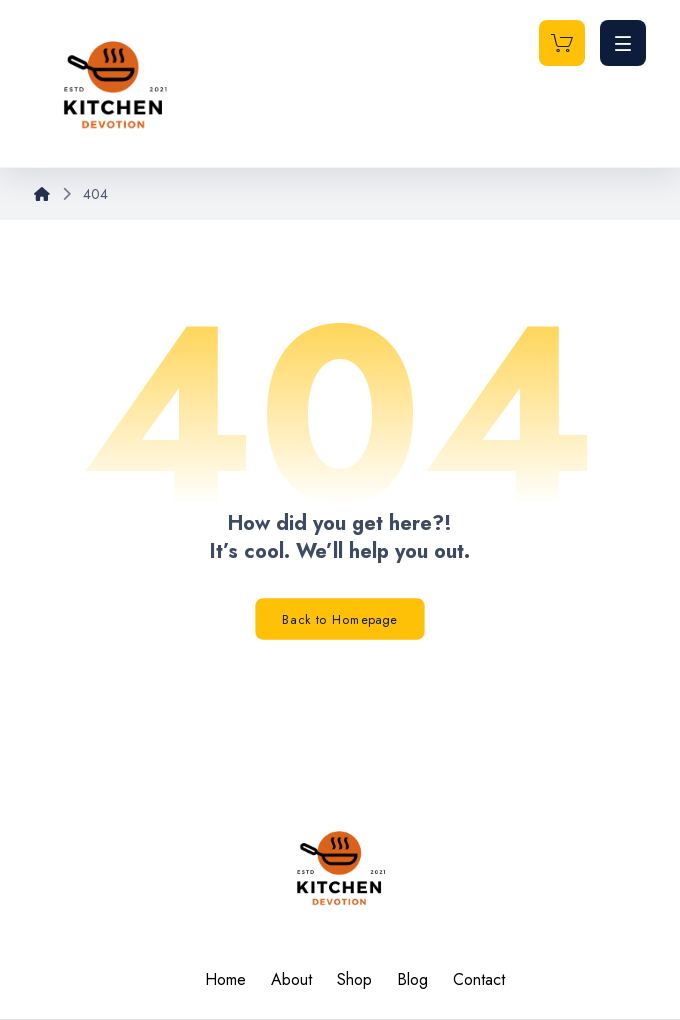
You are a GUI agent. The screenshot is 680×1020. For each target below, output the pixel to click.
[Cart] (562, 41)
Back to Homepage (339, 619)
